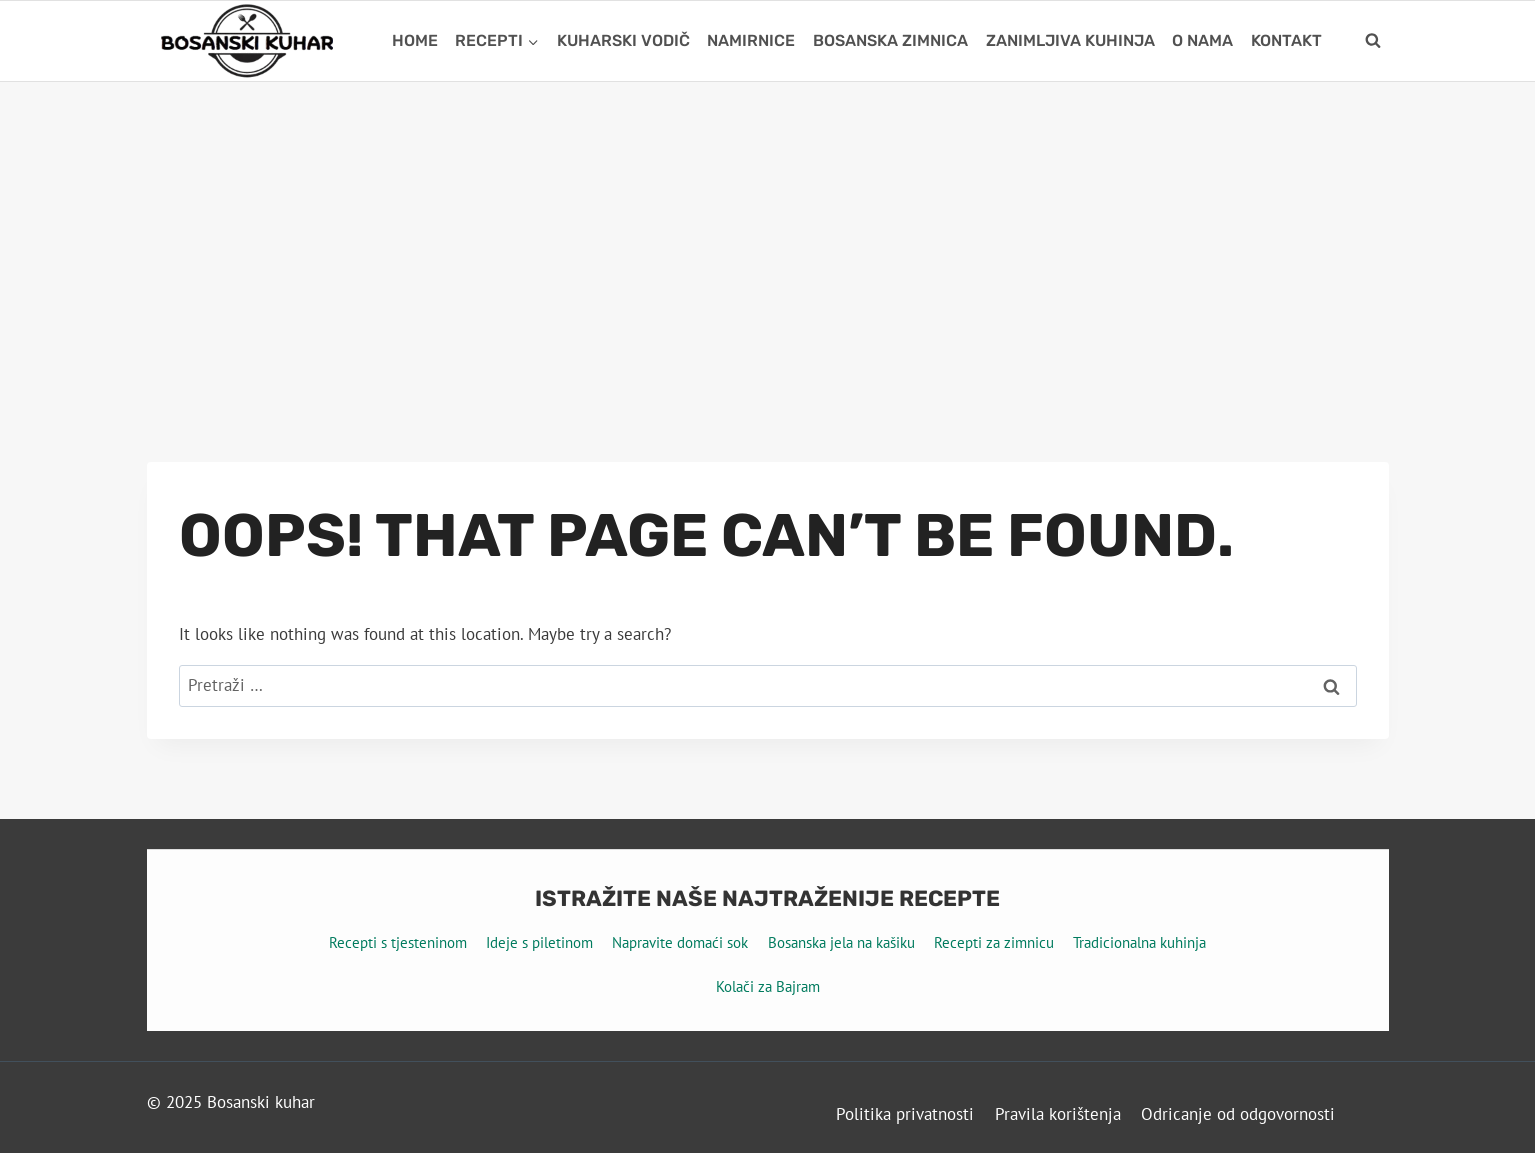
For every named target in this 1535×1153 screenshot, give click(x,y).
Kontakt (1286, 40)
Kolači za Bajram (768, 986)
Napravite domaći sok (680, 942)
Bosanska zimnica (890, 40)
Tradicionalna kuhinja (1139, 942)
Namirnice (751, 40)
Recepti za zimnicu (994, 942)
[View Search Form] (1373, 41)
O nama (1202, 40)
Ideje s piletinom (539, 942)
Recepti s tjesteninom (398, 942)
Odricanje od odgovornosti (1238, 1114)
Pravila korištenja (1058, 1114)
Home (415, 40)
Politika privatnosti (905, 1114)
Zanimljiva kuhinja (1070, 40)
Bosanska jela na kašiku (841, 942)
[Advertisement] (768, 232)
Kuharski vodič (623, 40)
